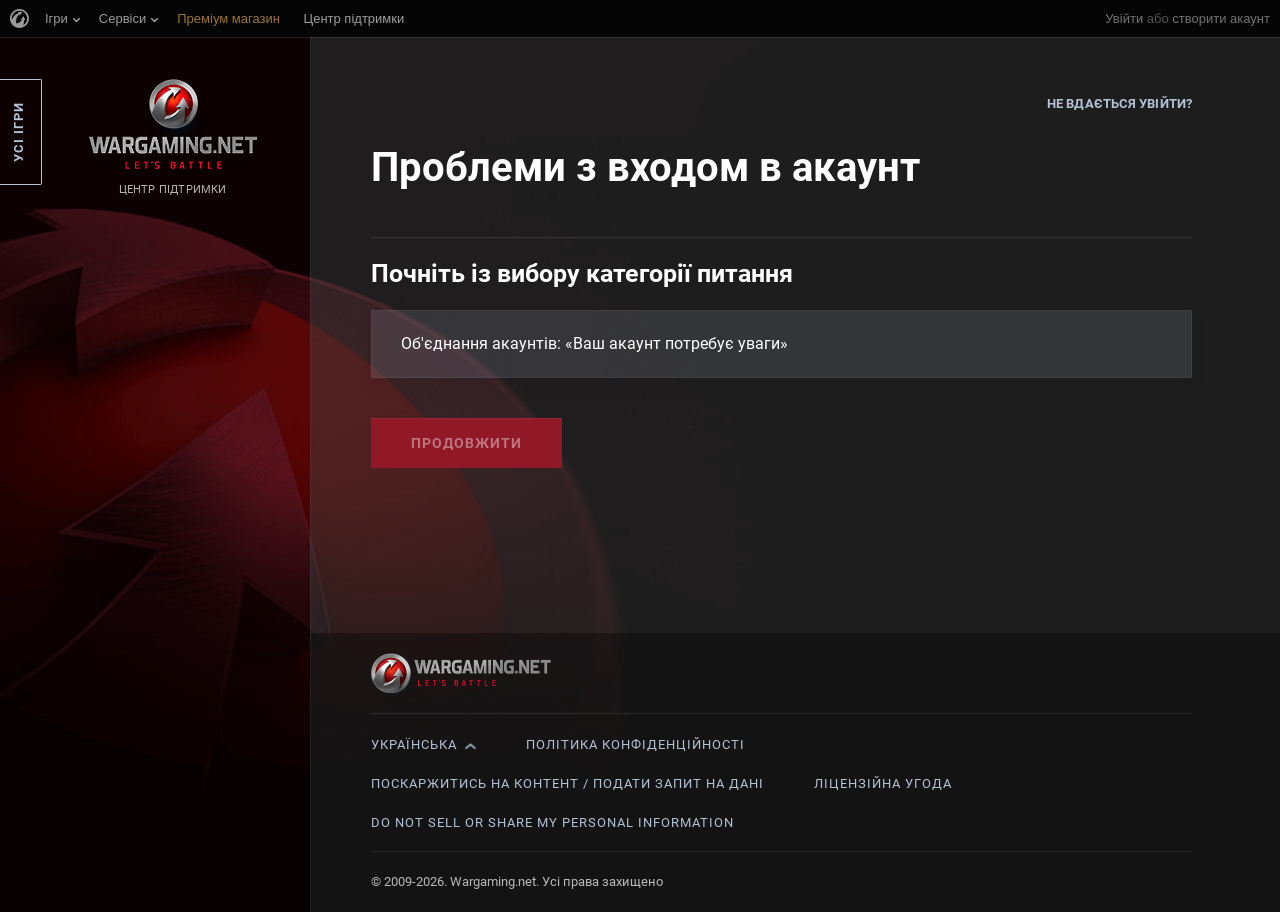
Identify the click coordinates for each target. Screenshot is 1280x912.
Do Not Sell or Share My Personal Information (552, 822)
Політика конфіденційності (635, 744)
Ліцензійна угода (883, 783)
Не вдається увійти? (1119, 103)
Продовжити (466, 443)
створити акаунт (1221, 18)
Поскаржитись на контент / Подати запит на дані (567, 783)
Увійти (1124, 18)
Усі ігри (18, 132)
